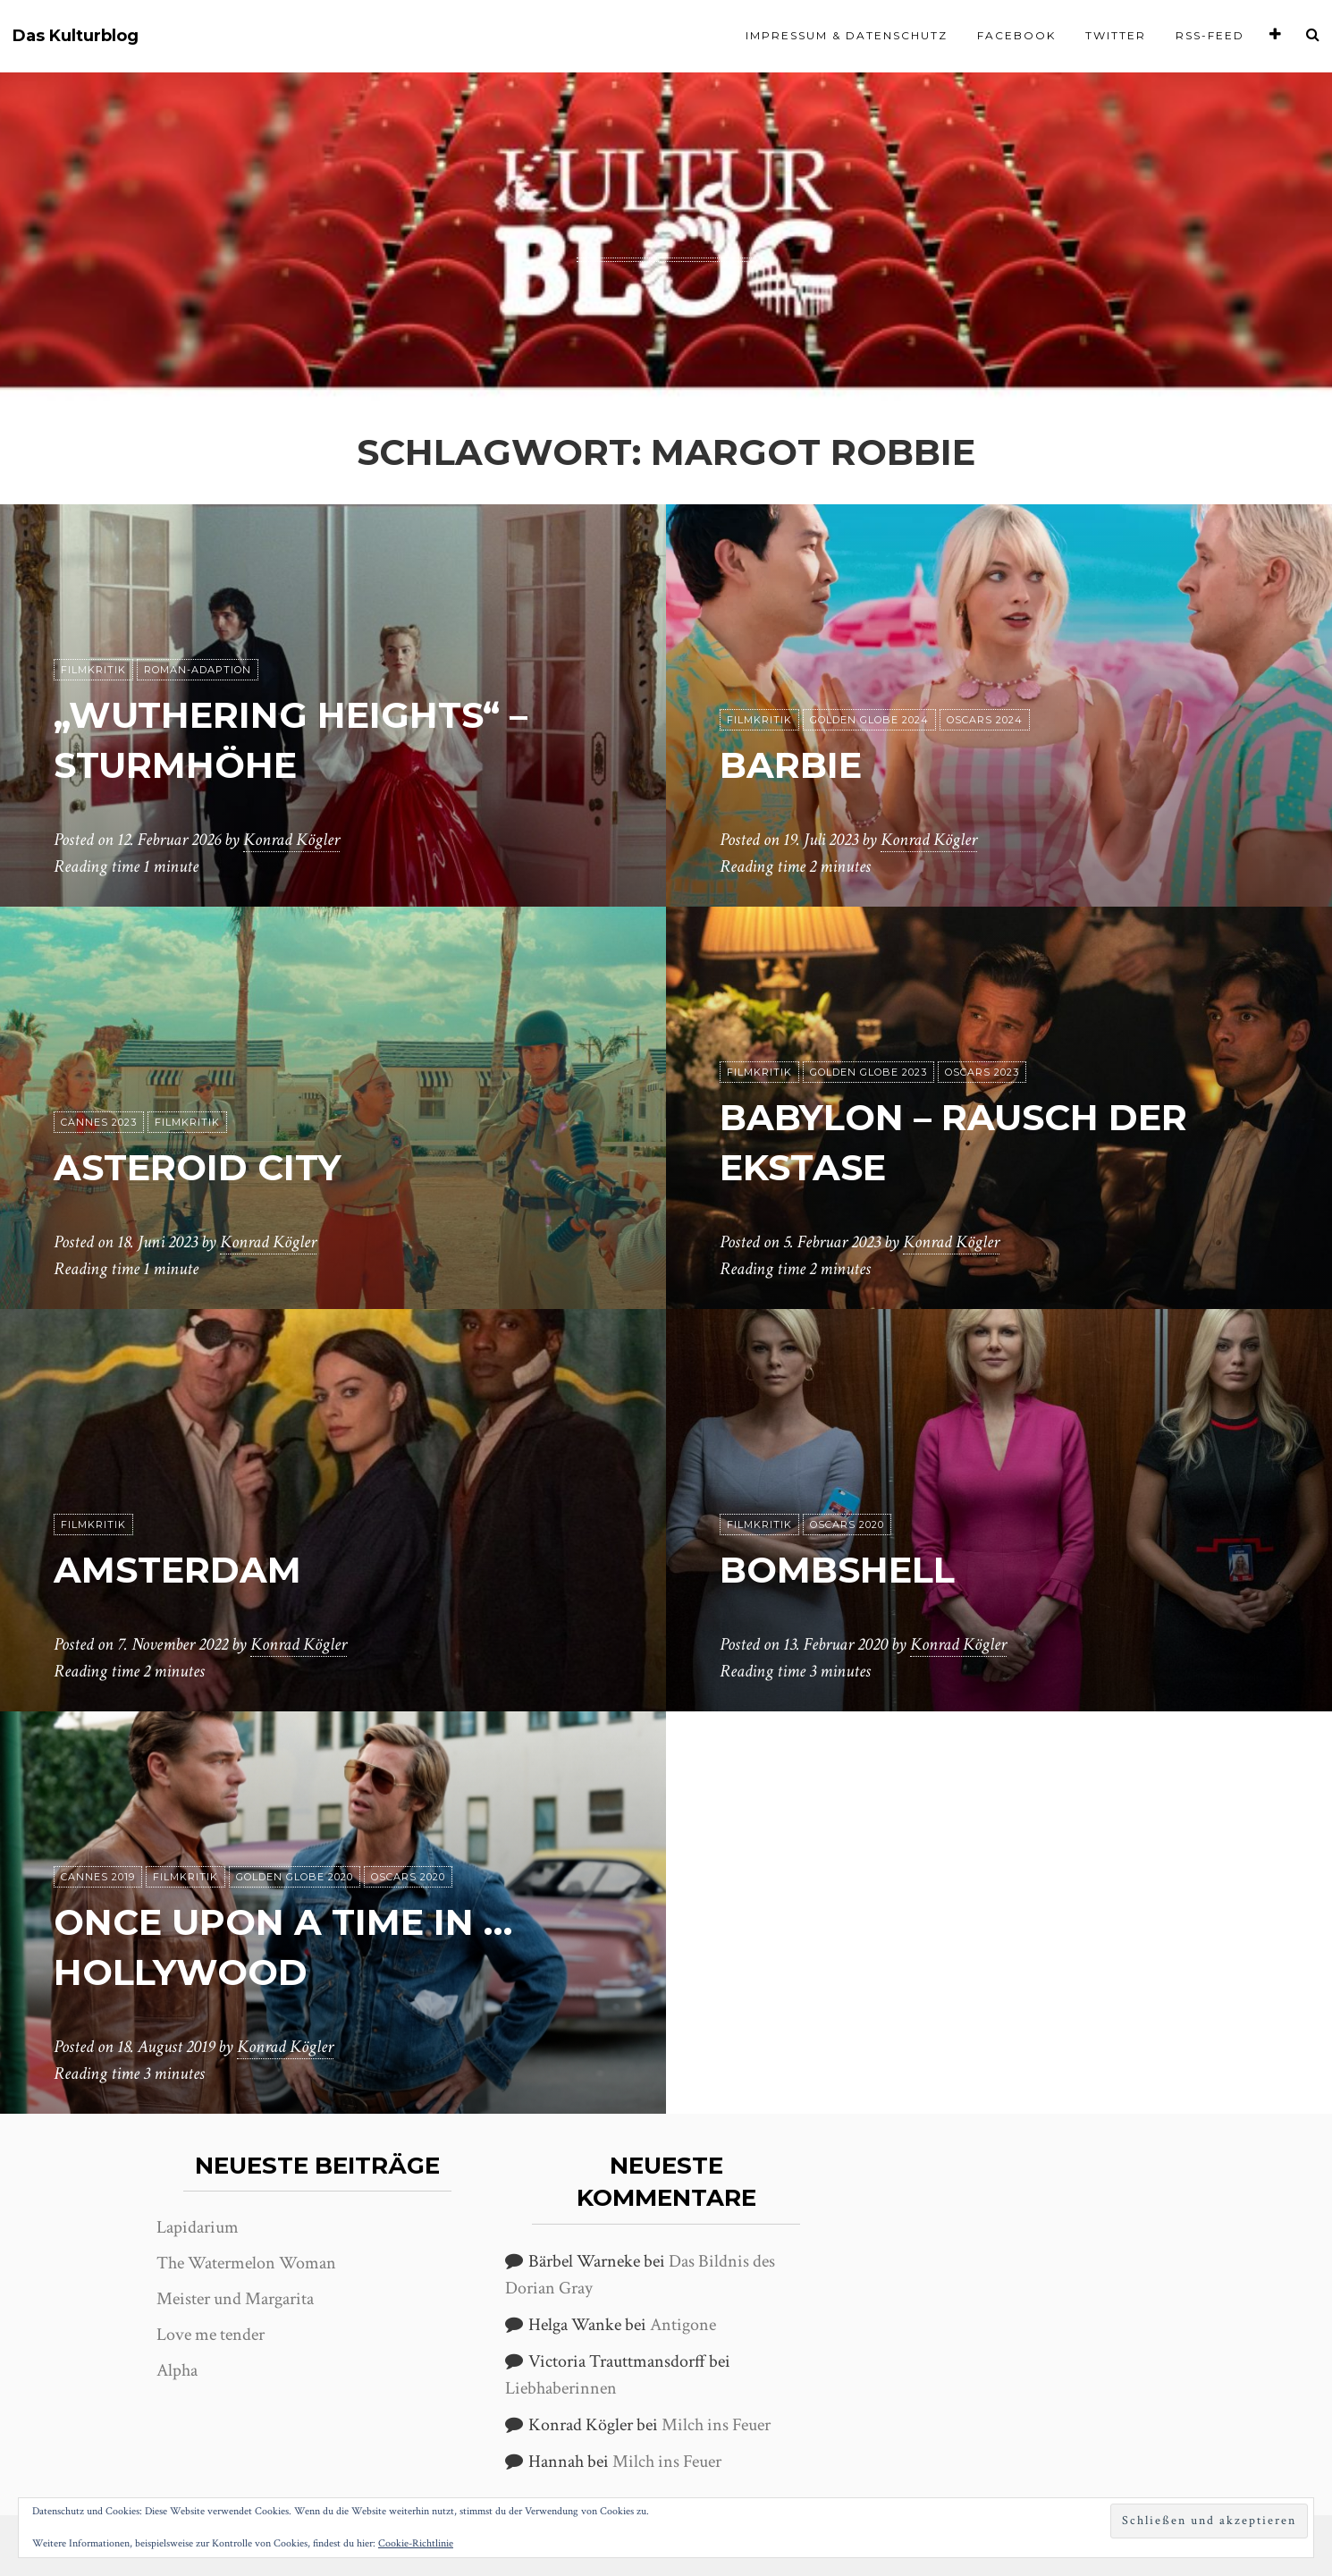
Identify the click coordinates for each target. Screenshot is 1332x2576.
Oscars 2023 (982, 1072)
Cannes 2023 (99, 1122)
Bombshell (837, 1570)
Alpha (177, 2370)
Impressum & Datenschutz (847, 35)
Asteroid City (197, 1167)
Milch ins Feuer (716, 2425)
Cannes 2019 (98, 1877)
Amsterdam (177, 1570)
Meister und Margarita (235, 2298)
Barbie (791, 765)
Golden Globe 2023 (868, 1072)
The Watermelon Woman (246, 2263)
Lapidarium (197, 2227)
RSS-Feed (1210, 35)
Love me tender (210, 2334)
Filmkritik (93, 669)
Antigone (683, 2324)
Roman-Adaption (197, 669)
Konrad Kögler (291, 839)
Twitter (1115, 35)
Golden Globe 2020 (294, 1877)
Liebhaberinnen (561, 2388)
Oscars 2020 (847, 1524)
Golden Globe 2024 (869, 720)
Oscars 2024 (985, 720)
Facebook (1016, 35)
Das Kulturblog (76, 36)
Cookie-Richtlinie (415, 2543)
